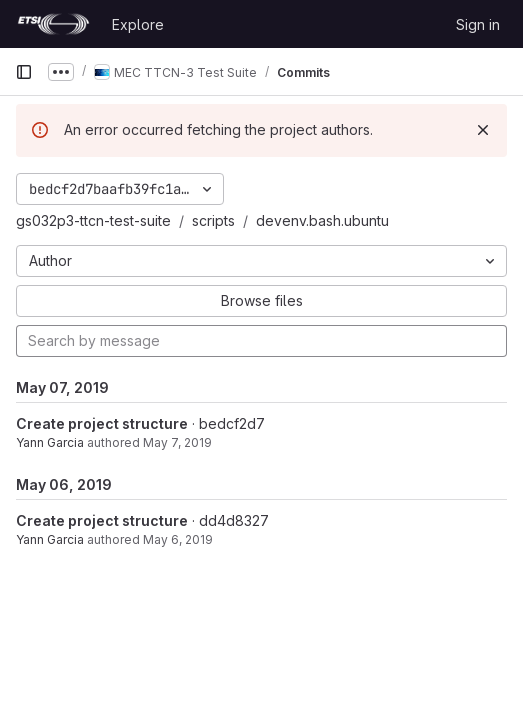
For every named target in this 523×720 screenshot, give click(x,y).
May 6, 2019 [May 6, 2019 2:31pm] (178, 539)
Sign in (478, 24)
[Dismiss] (483, 130)
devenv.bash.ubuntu (322, 220)
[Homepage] (53, 24)
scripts (213, 220)
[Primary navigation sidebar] (24, 72)
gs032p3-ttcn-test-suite (93, 220)
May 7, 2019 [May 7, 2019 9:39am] (177, 442)
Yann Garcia (50, 442)
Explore (138, 24)
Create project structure (102, 423)
